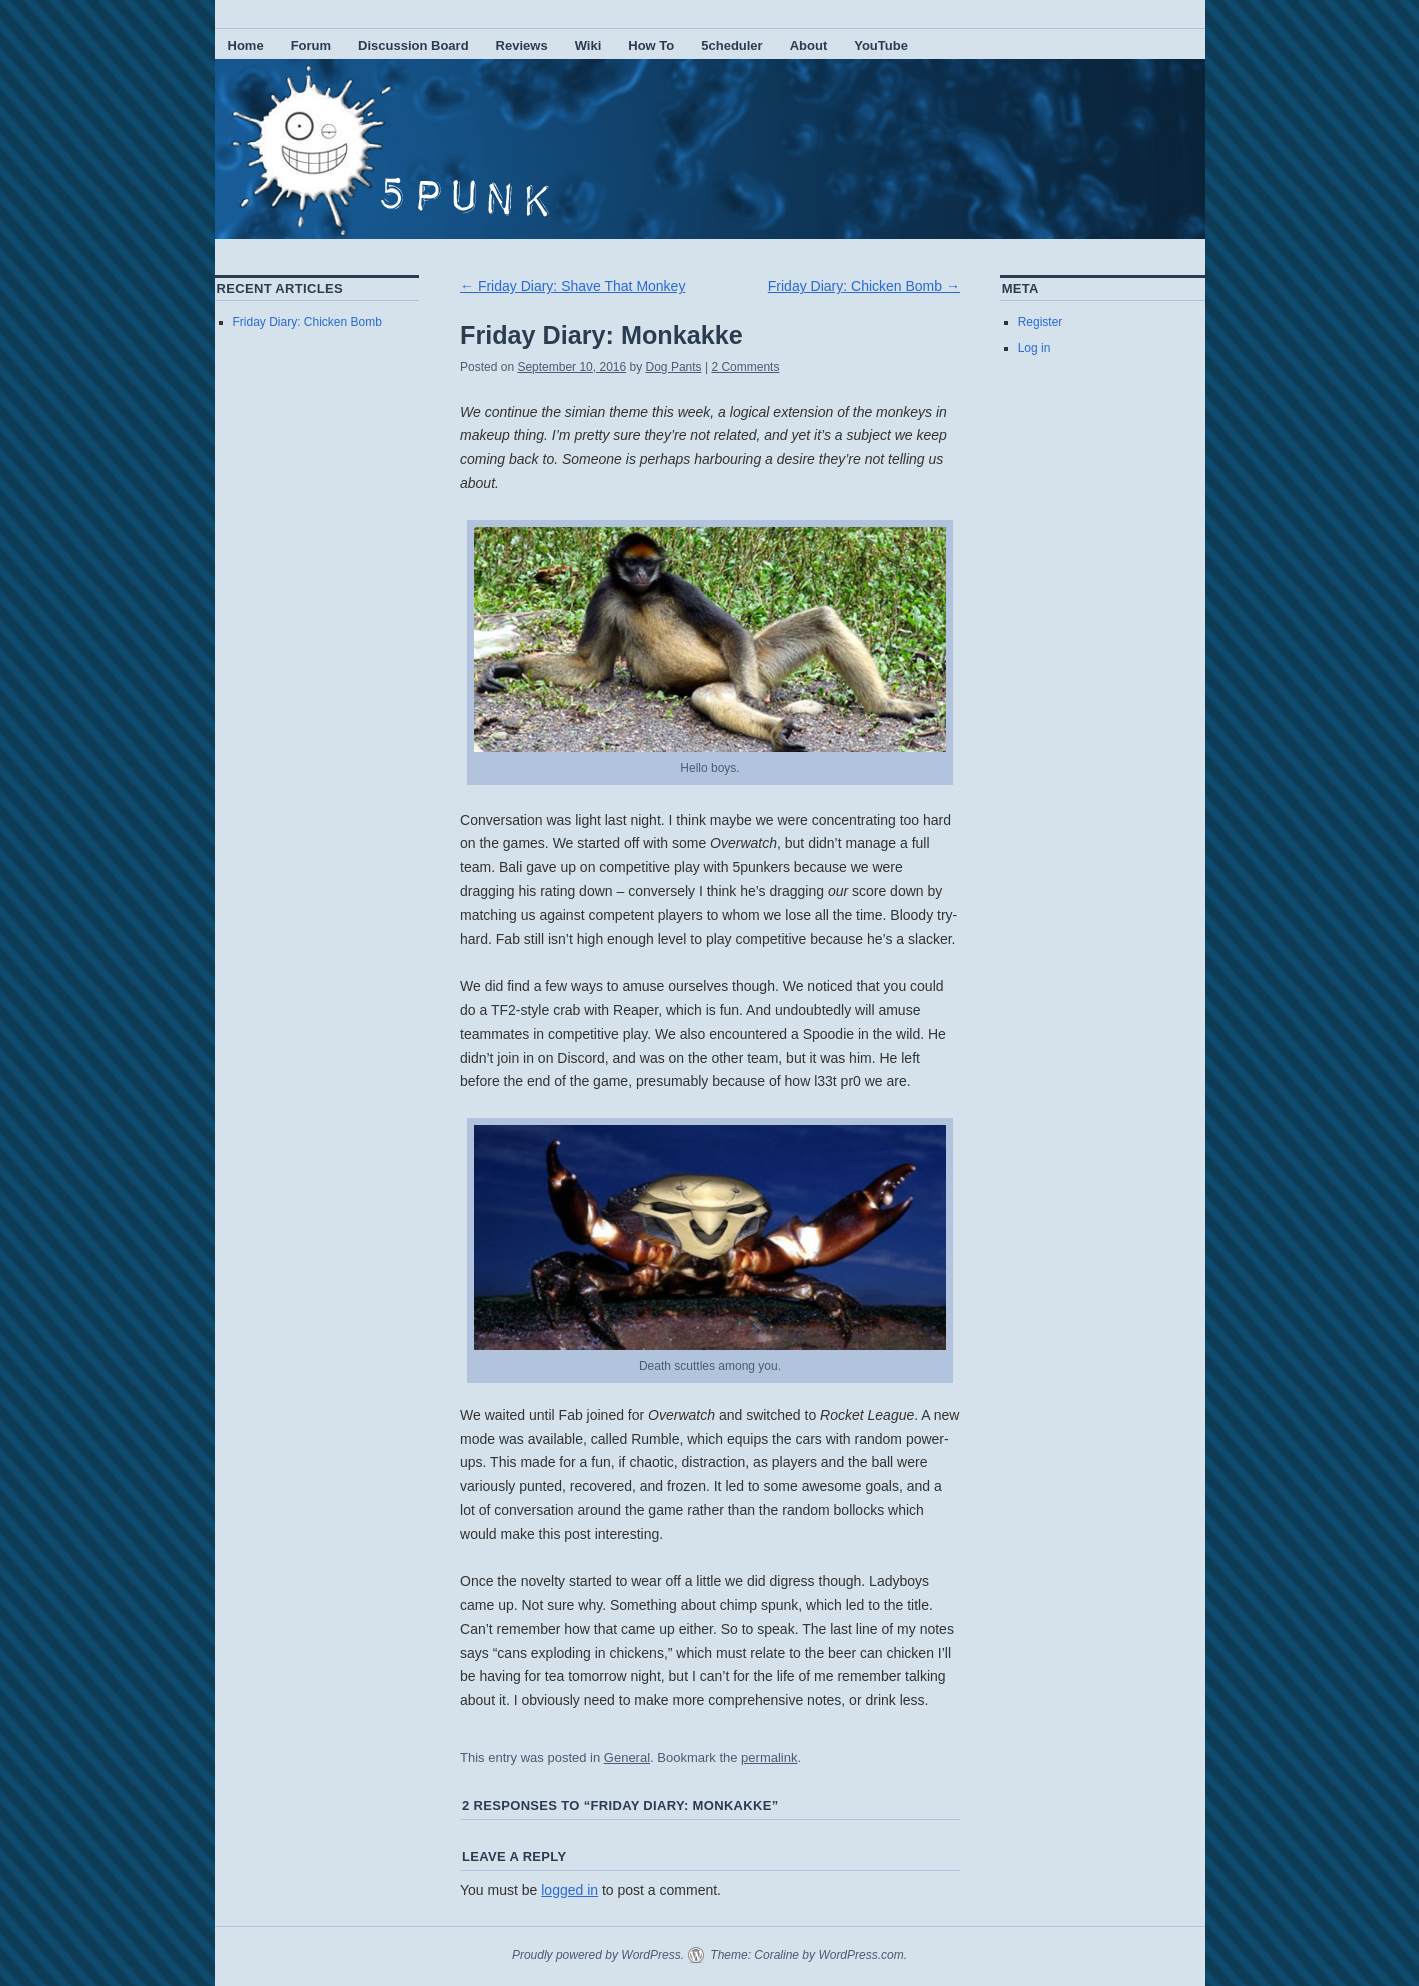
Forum (311, 45)
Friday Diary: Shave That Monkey (572, 286)
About (809, 45)
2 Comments (745, 367)
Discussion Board (413, 45)
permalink (769, 1757)
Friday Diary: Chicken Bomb (864, 286)
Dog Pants (674, 367)
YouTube (881, 45)
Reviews (522, 45)
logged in (569, 1890)
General (627, 1757)
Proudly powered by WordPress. (598, 1955)
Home (246, 45)
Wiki (588, 45)
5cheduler (731, 45)
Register (1040, 322)
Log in (1034, 348)
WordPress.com (860, 1955)
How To (651, 45)
